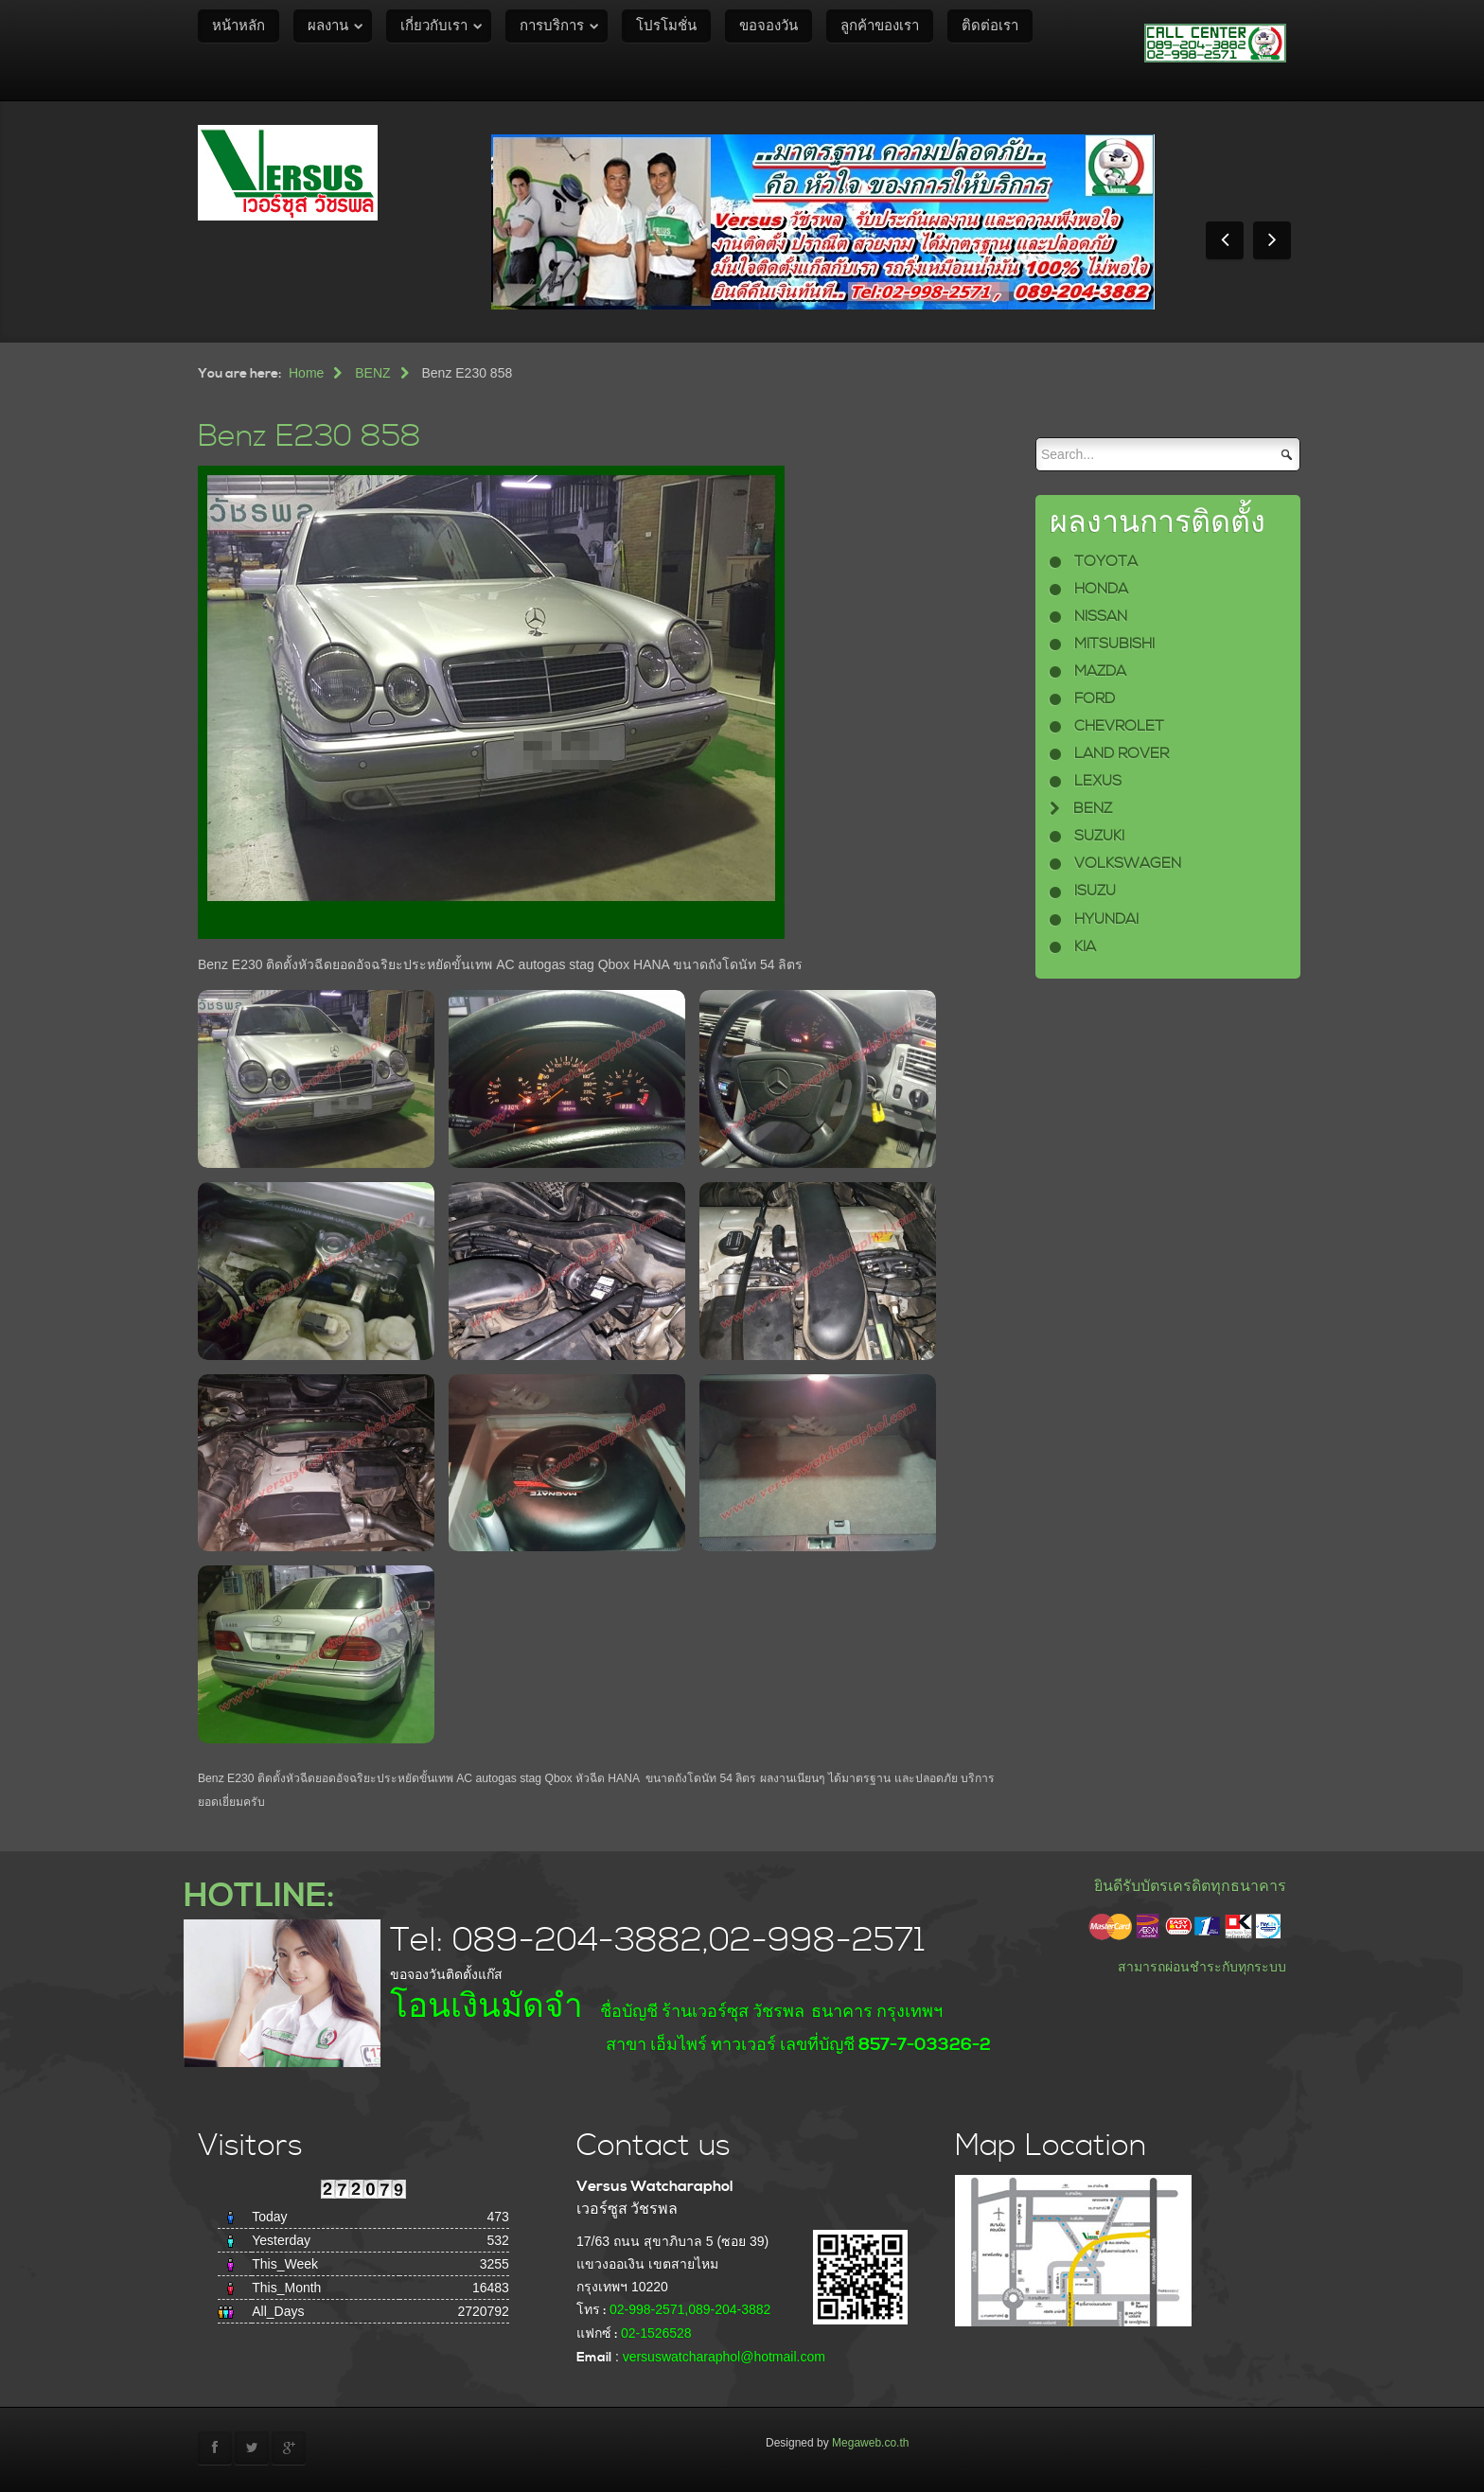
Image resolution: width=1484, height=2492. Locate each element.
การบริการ (552, 26)
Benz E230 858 (309, 436)
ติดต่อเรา (990, 26)
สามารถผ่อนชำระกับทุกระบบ (1202, 1966)
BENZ (372, 372)
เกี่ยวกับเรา (434, 26)
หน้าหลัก (238, 26)
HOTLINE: (259, 1896)
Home (306, 372)
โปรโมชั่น (666, 26)
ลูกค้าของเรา (879, 26)
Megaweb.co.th (870, 2442)
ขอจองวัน (768, 26)
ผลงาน (328, 26)
